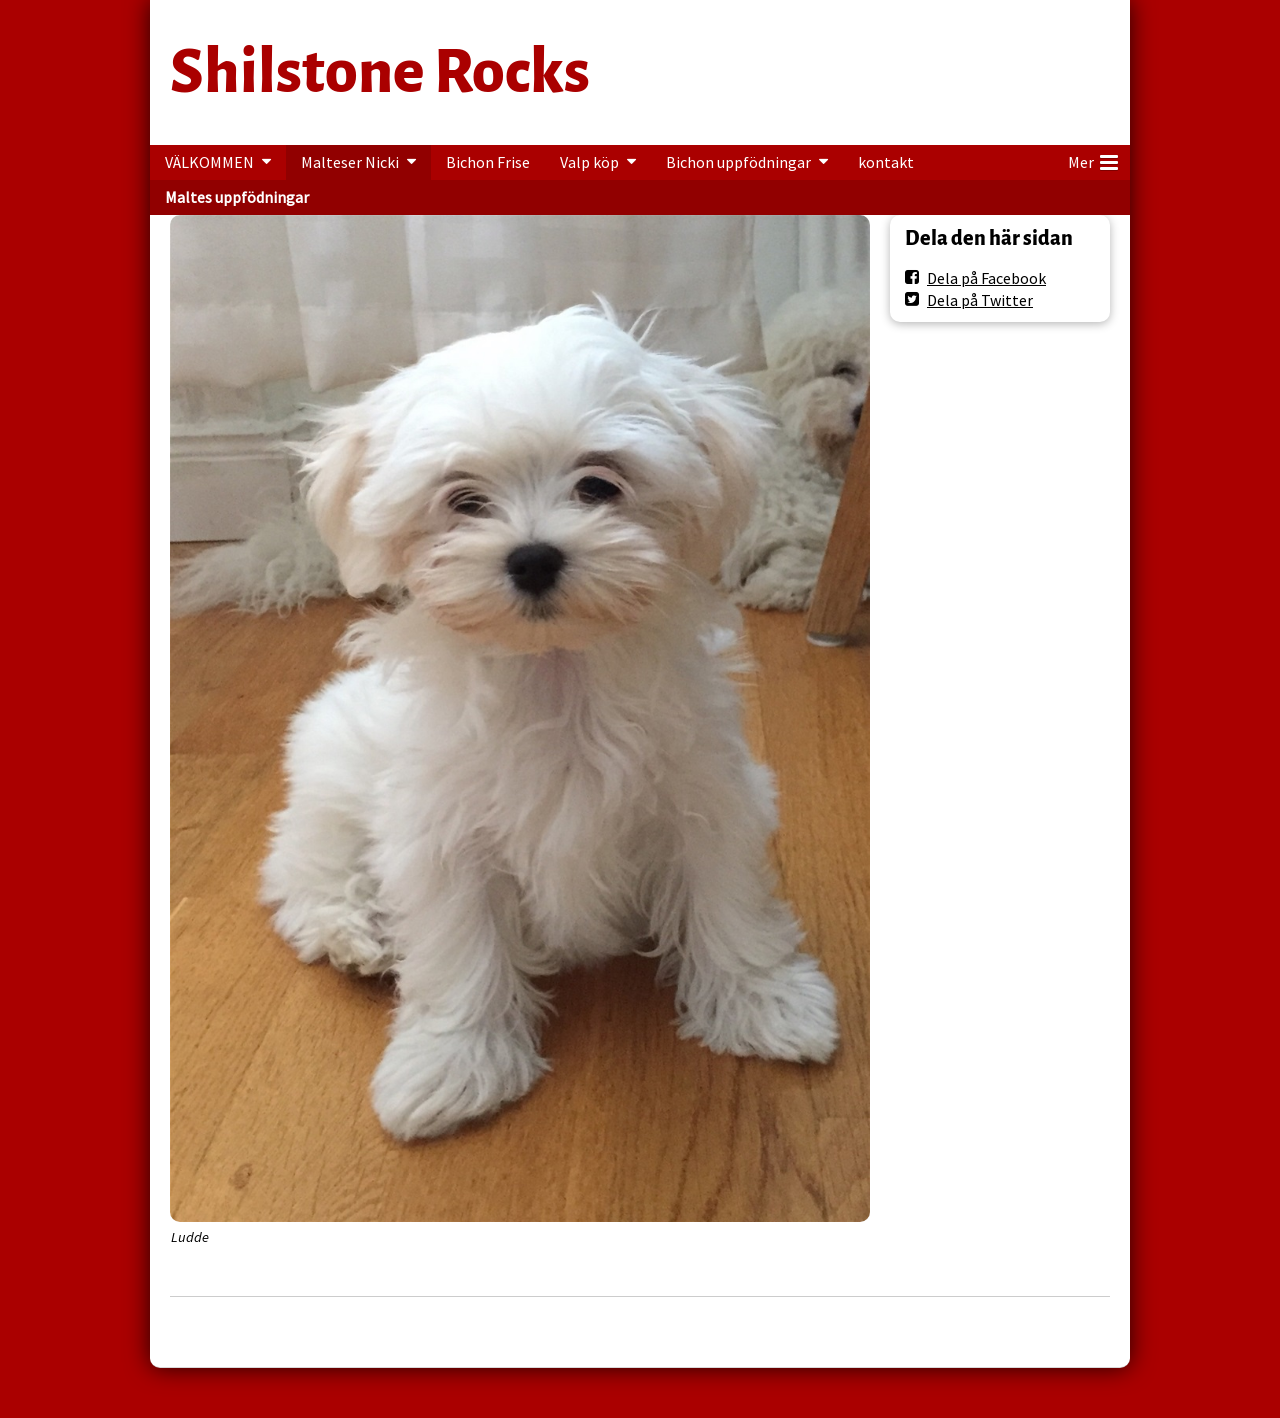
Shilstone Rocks (380, 72)
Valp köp (589, 162)
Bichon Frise (488, 162)
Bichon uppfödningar (738, 162)
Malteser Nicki (350, 162)
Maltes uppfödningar (237, 197)
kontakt (886, 162)
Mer (1093, 159)
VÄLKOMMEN (209, 162)
